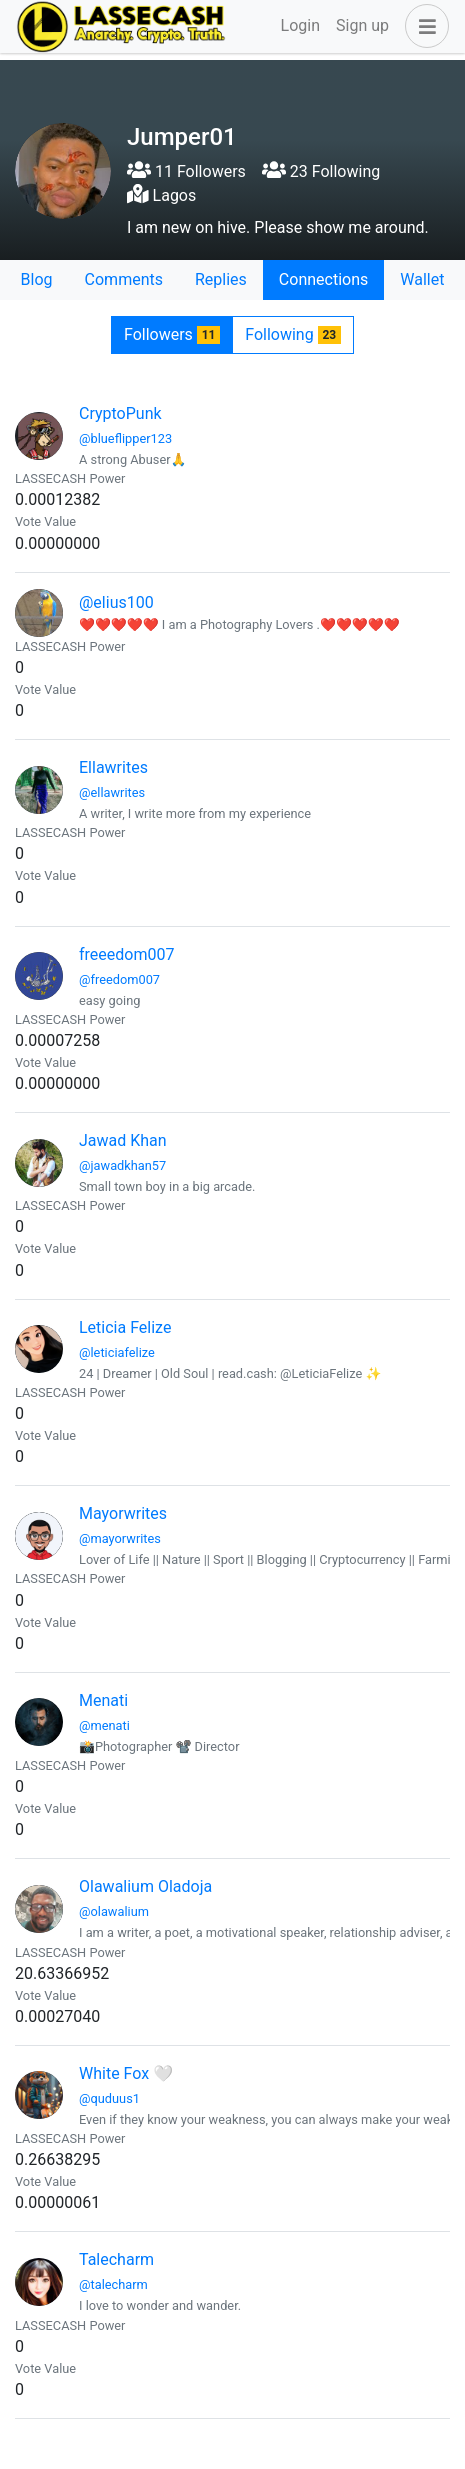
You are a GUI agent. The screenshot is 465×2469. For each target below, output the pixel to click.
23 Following (321, 171)
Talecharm (116, 2259)
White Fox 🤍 (126, 2073)
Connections (323, 279)
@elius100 (116, 602)
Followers (172, 334)
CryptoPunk (120, 413)
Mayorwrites (123, 1513)
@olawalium (114, 1911)
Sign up (362, 25)
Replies (221, 279)
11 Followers (186, 171)
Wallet (422, 279)
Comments (124, 279)
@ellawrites (112, 792)
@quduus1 (109, 2098)
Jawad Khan (123, 1140)
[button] (423, 26)
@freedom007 (119, 979)
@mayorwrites (120, 1538)
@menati (104, 1725)
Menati (103, 1700)
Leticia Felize (125, 1327)
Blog (37, 279)
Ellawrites (113, 767)
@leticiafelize (117, 1352)
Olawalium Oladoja (145, 1886)
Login (300, 25)
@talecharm (113, 2284)
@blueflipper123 (125, 438)
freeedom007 (126, 954)
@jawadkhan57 (122, 1165)
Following (293, 334)
